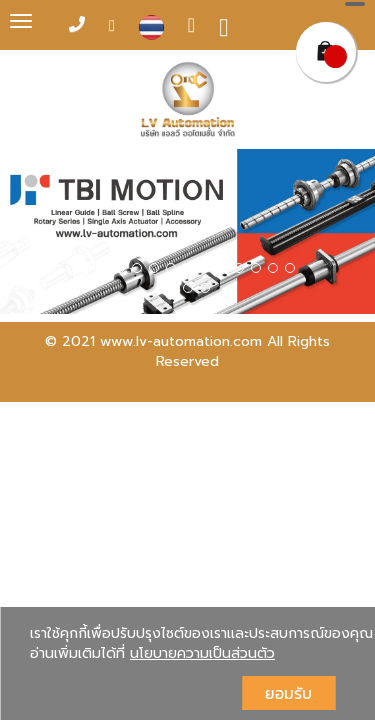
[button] (28, 234)
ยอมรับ (288, 693)
